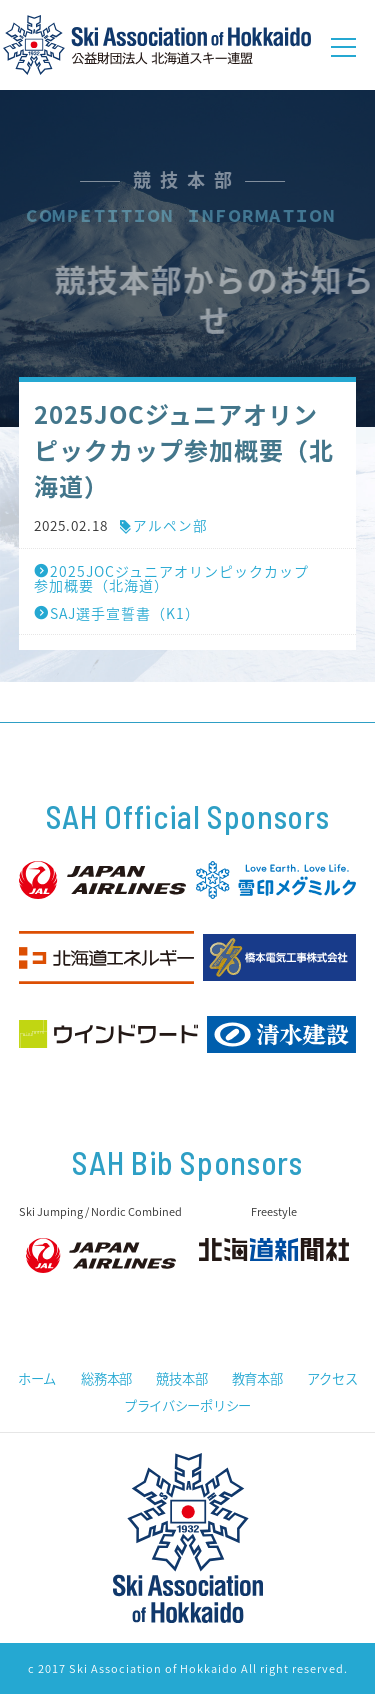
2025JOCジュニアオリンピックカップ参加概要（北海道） (171, 578)
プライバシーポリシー (187, 1405)
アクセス (332, 1378)
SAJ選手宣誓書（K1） (117, 613)
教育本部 (257, 1378)
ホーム (37, 1378)
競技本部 (181, 1378)
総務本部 (106, 1378)
